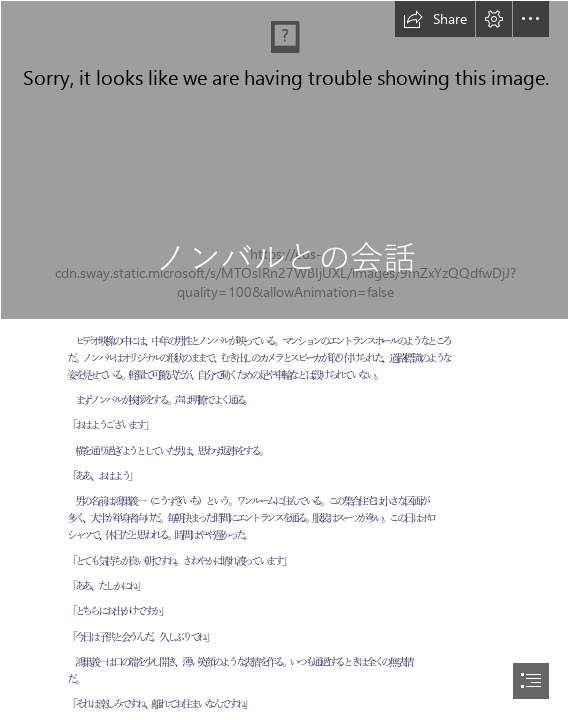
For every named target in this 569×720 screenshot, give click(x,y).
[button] (435, 19)
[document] (284, 360)
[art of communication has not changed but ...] (284, 160)
